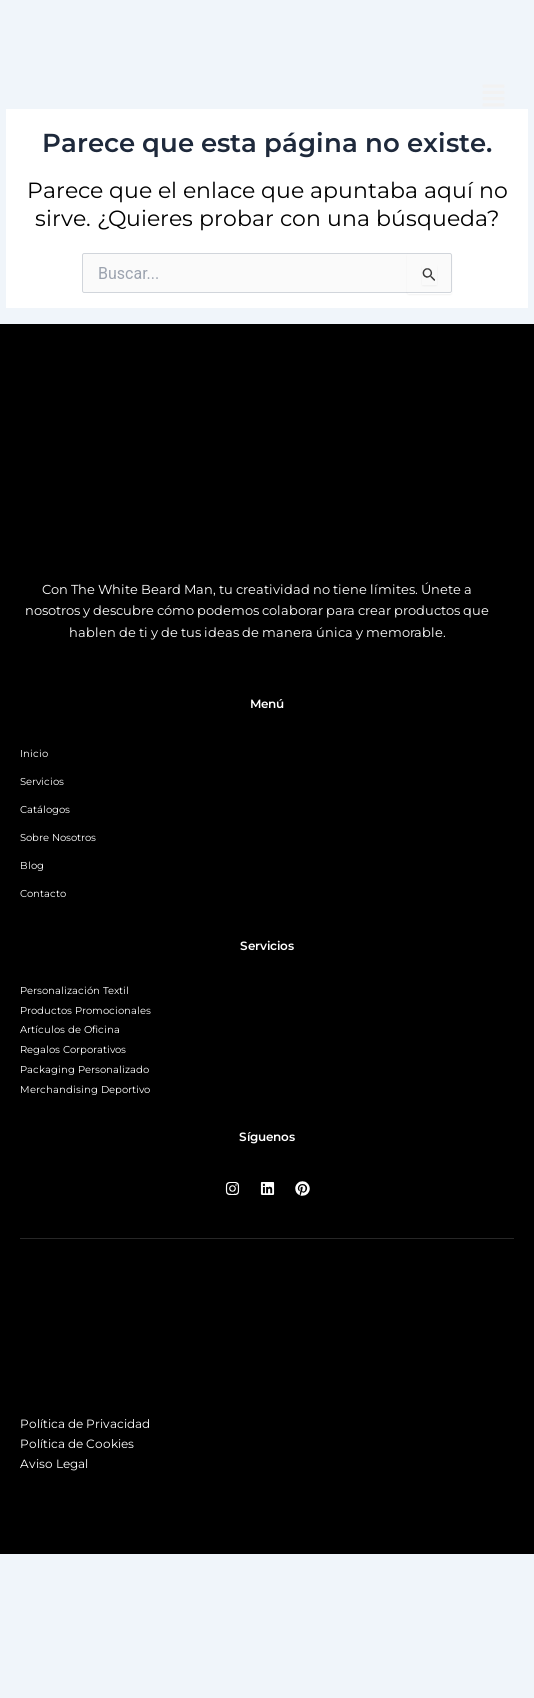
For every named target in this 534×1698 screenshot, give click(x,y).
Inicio (34, 753)
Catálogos (45, 809)
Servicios (42, 781)
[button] (494, 97)
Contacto (43, 893)
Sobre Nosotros (58, 837)
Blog (32, 865)
